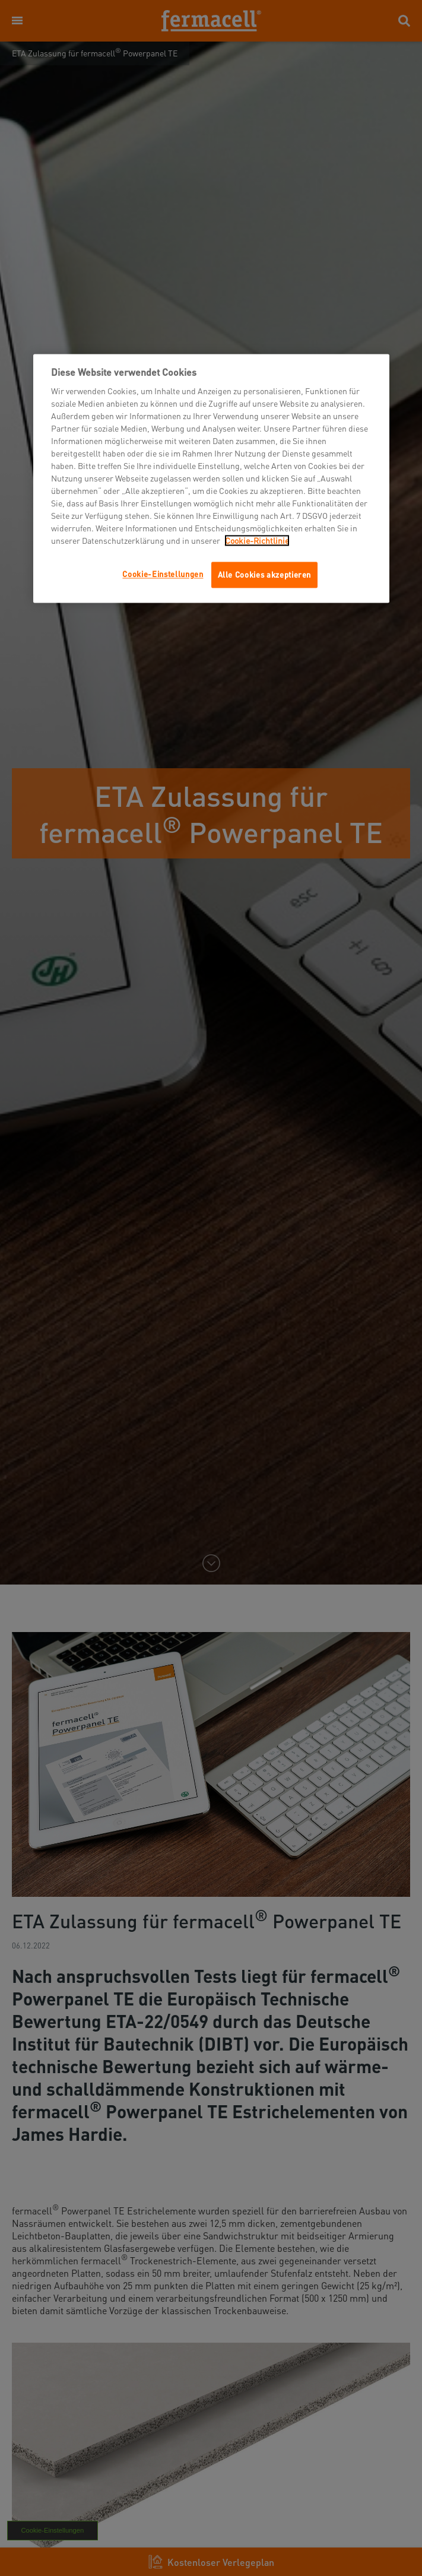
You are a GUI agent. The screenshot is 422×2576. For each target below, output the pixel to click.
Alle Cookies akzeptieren (265, 575)
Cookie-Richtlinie (257, 541)
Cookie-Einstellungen (162, 574)
